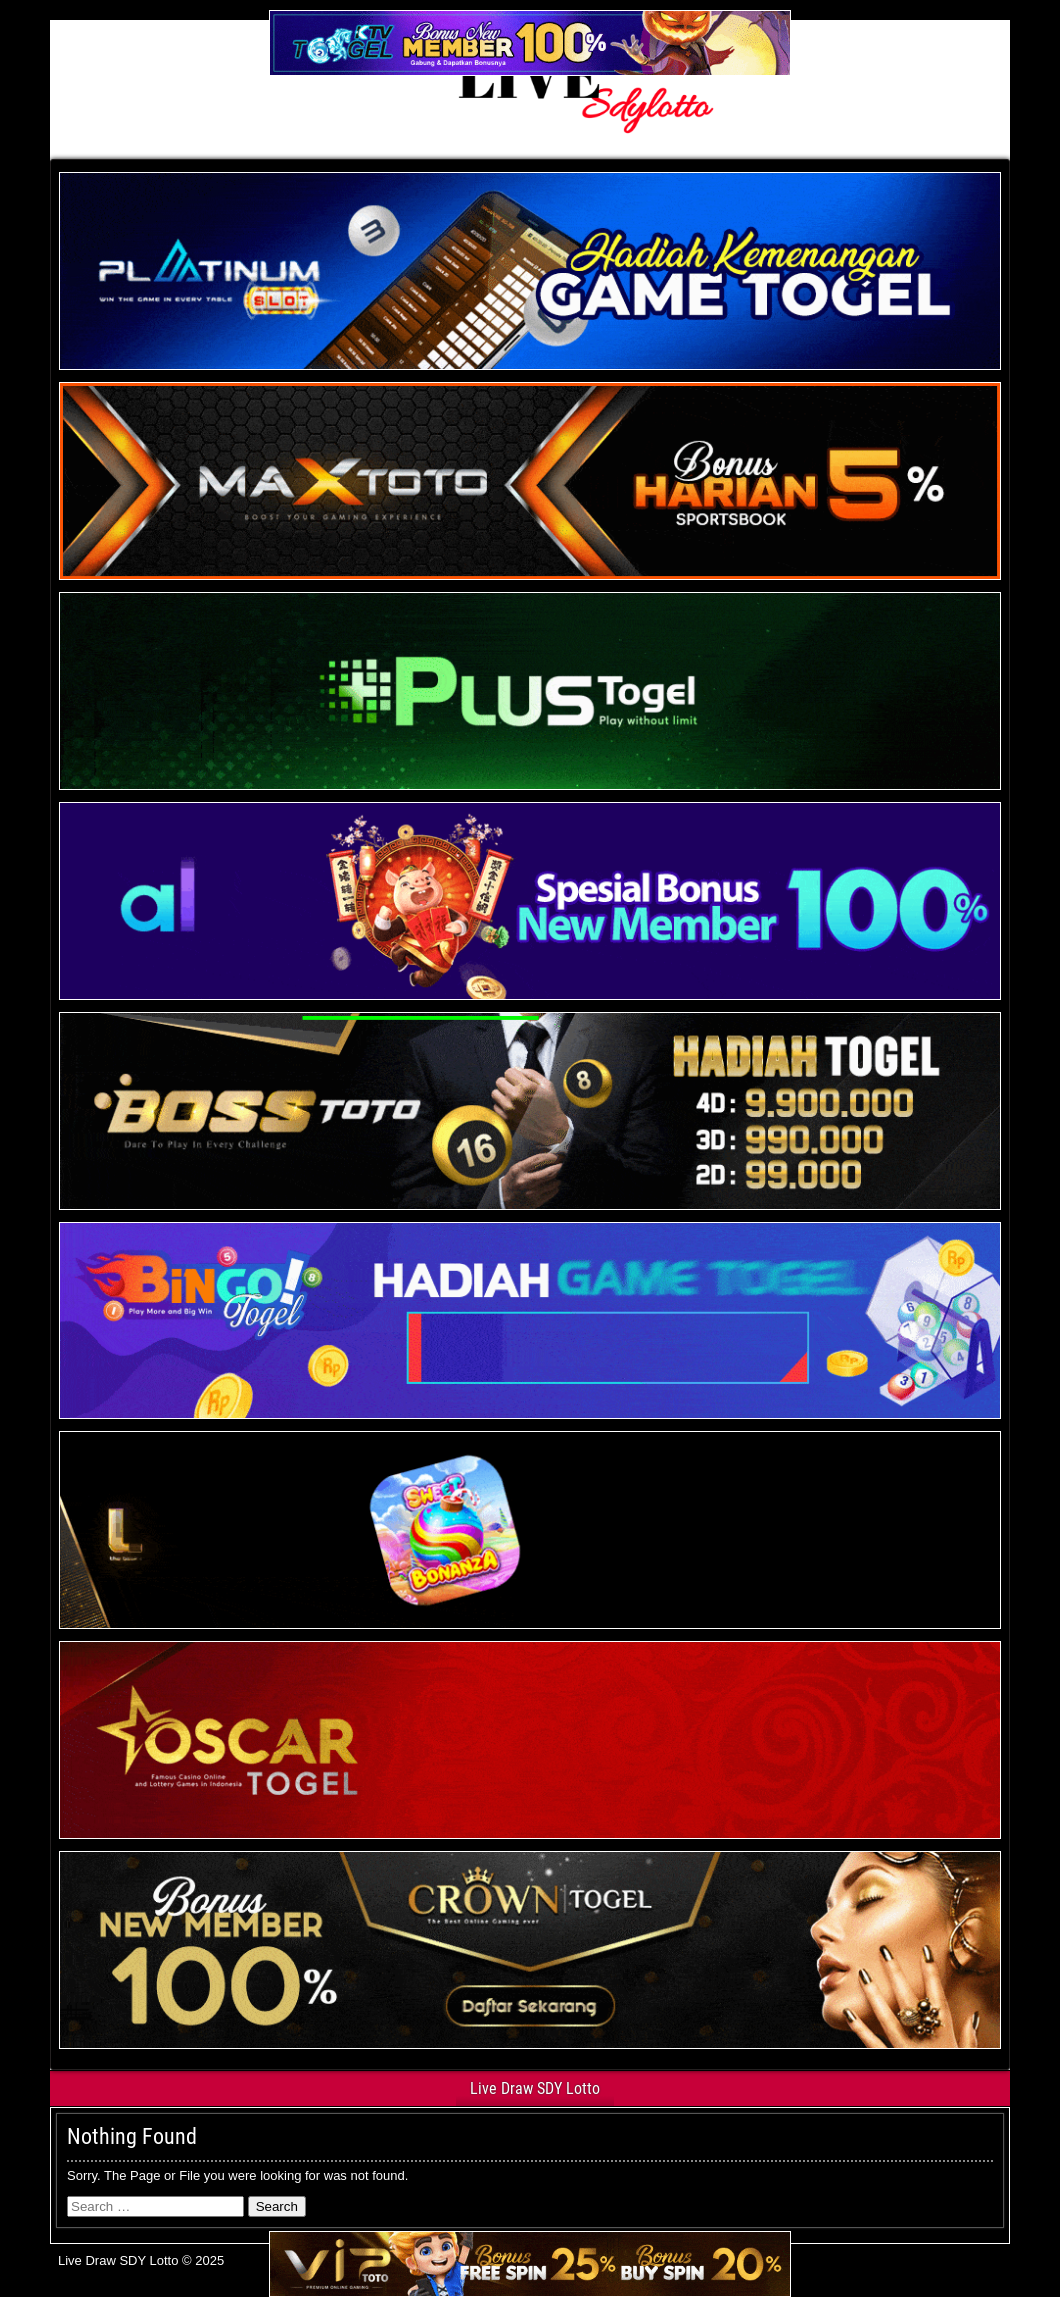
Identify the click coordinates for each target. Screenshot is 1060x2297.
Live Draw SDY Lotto (535, 2088)
